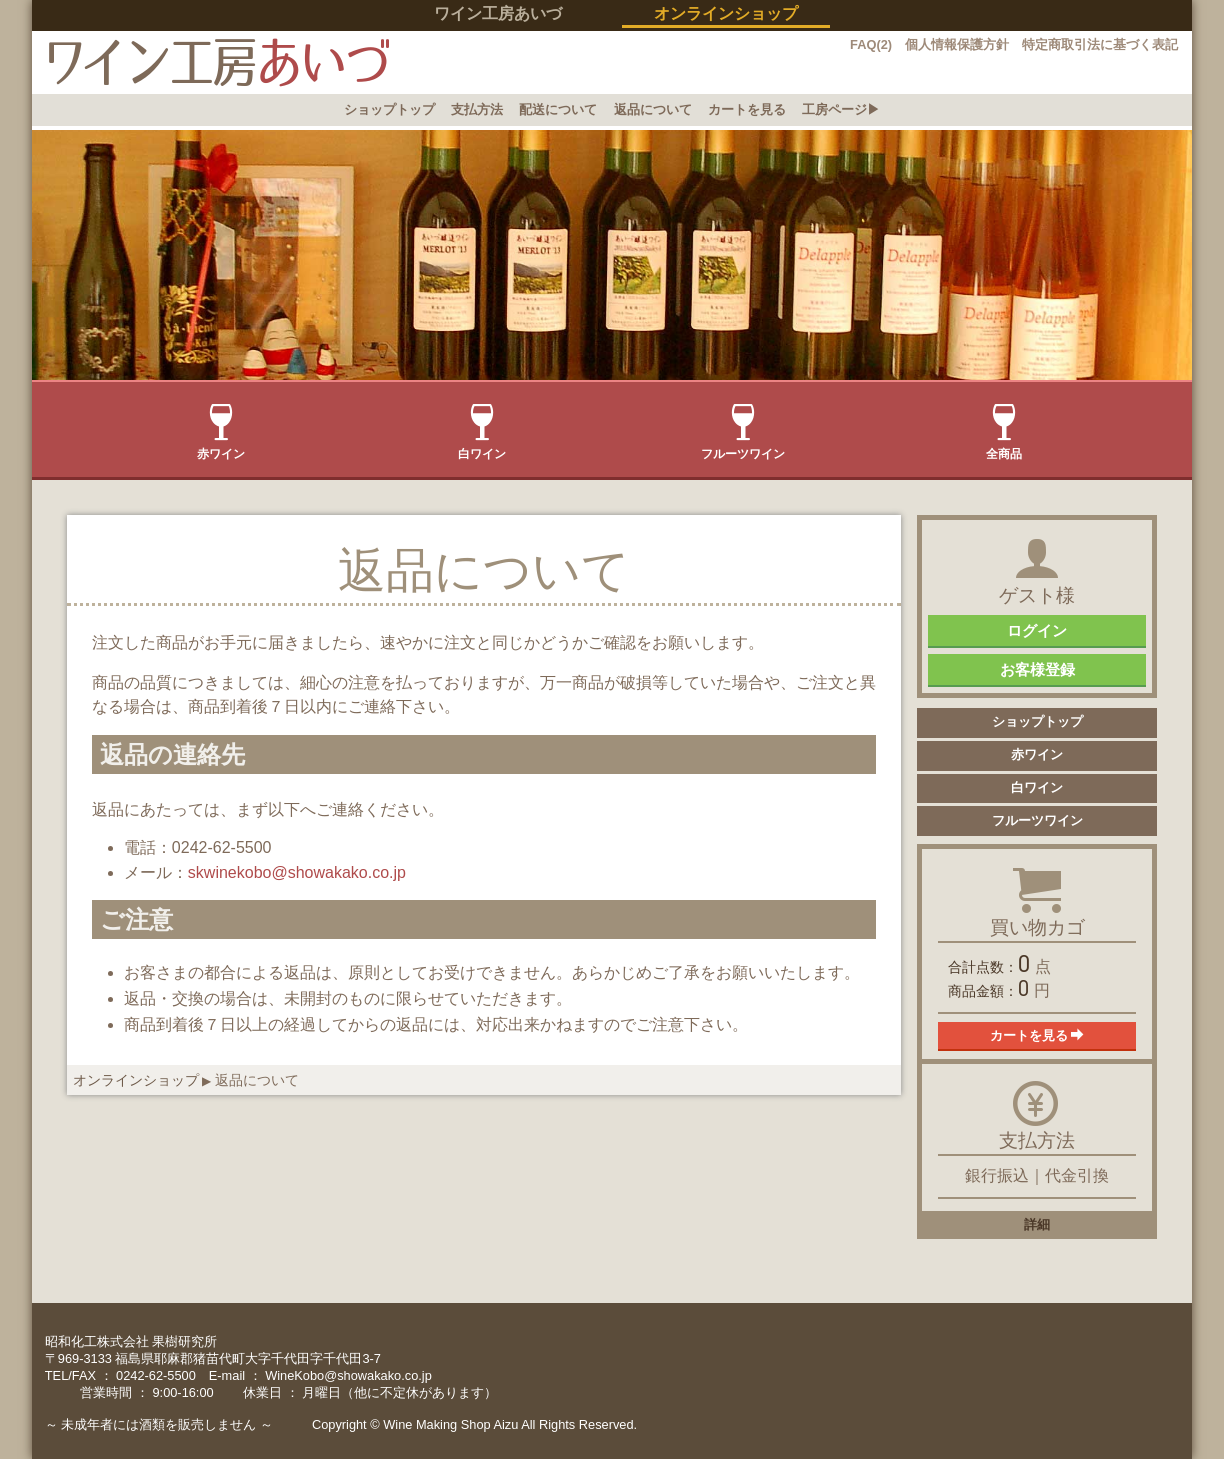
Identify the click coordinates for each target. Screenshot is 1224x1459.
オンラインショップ (136, 1080)
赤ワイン (221, 432)
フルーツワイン (743, 432)
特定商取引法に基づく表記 (1100, 44)
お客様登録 (1037, 669)
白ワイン (482, 432)
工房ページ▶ (841, 109)
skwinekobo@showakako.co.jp (297, 872)
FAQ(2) (871, 44)
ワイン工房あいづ (498, 13)
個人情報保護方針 (957, 44)
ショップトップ (389, 109)
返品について (653, 109)
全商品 (1004, 432)
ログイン (1037, 630)
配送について (558, 109)
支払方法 (477, 109)
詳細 (1037, 1224)
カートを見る (747, 109)
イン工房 (210, 62)
